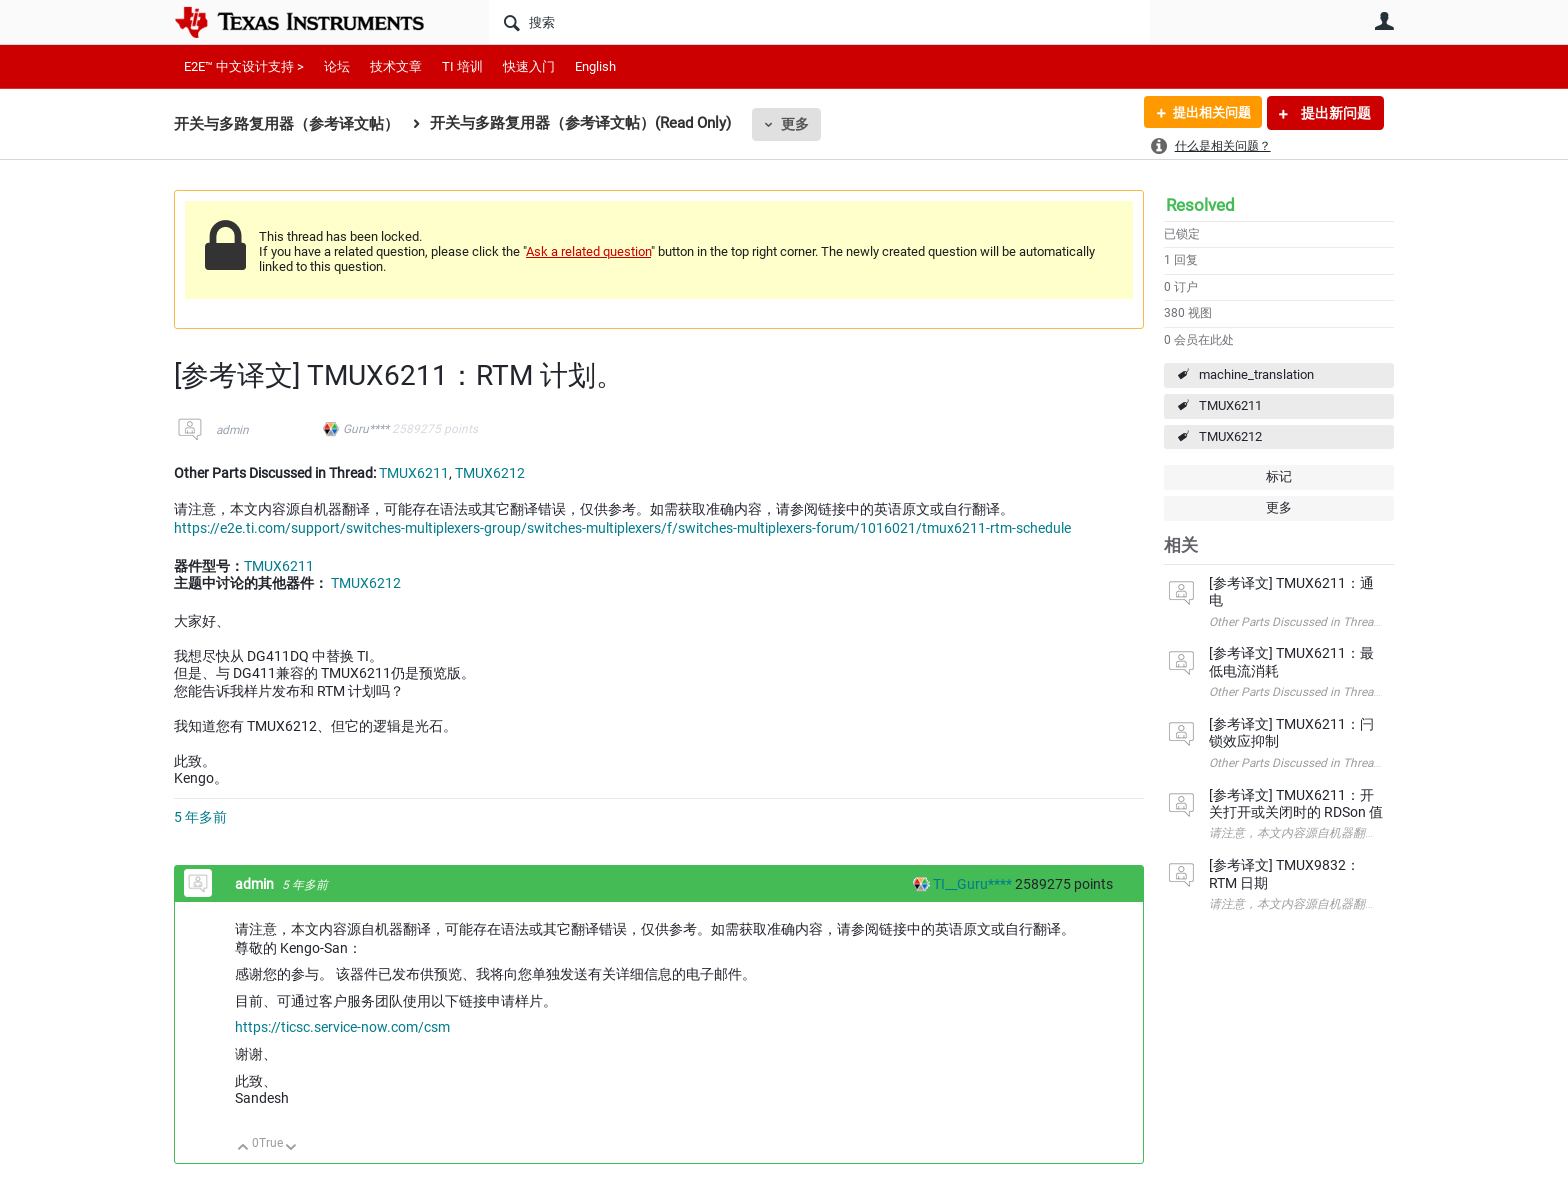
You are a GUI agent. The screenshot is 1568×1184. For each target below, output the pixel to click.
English (595, 66)
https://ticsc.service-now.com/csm (342, 1027)
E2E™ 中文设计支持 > (244, 66)
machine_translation (1256, 374)
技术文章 (396, 66)
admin (232, 430)
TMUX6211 (1230, 405)
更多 (795, 124)
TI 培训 (462, 66)
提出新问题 (1334, 113)
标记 (1279, 476)
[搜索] (819, 22)
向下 (291, 1148)
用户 (1384, 21)
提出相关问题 (1207, 113)
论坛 (337, 66)
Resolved (1200, 205)
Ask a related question (588, 251)
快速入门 (529, 66)
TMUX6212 (1230, 436)
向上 (243, 1148)
